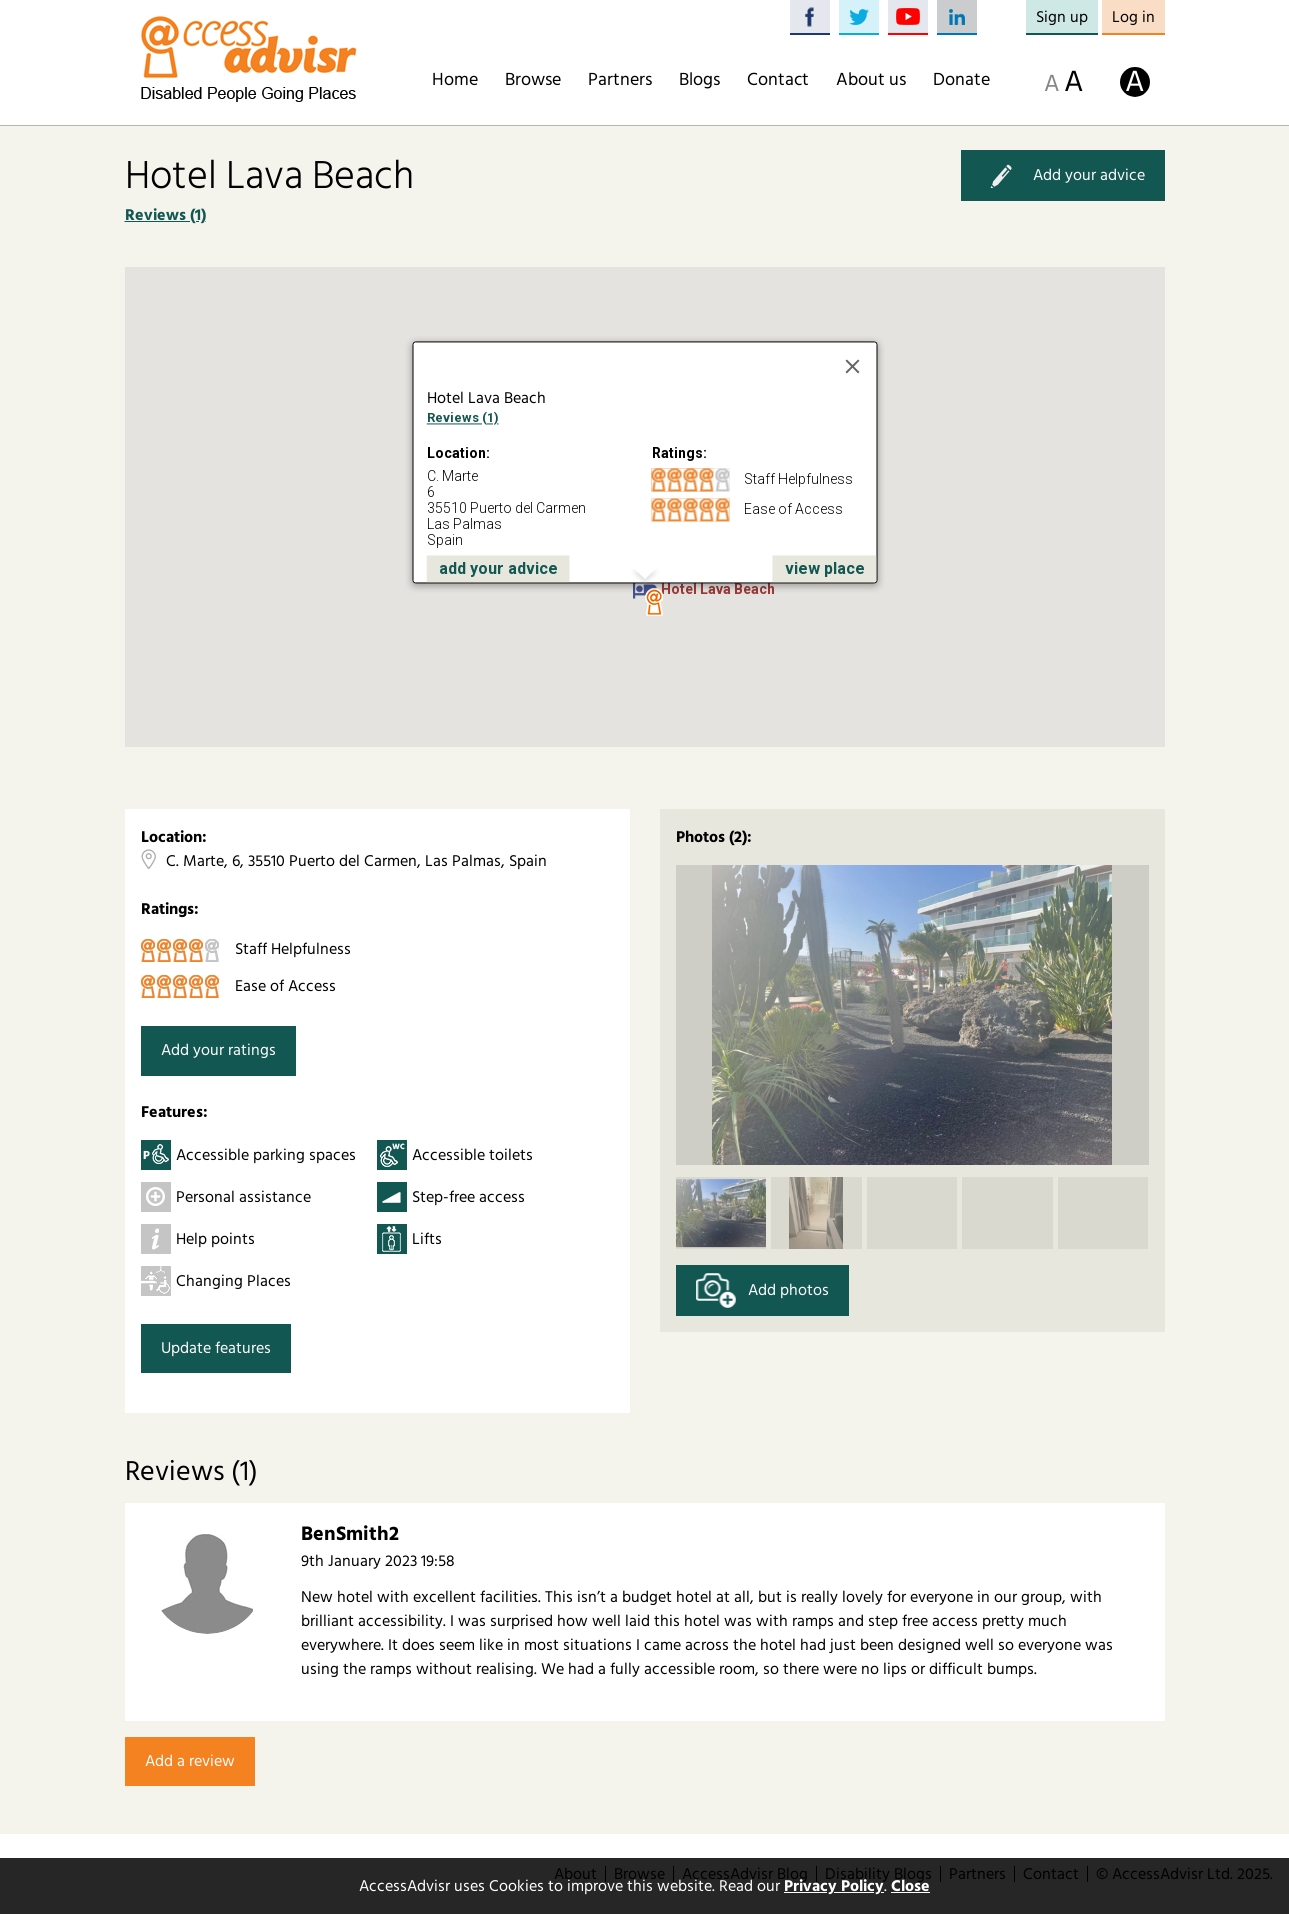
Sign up (1062, 17)
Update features (216, 1348)
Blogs (699, 80)
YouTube (908, 17)
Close (910, 1886)
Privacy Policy (834, 1886)
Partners (620, 80)
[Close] (852, 367)
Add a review (190, 1761)
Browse (533, 80)
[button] (654, 603)
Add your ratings (218, 1050)
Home (455, 80)
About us (871, 80)
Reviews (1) (165, 215)
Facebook (810, 17)
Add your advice (1063, 175)
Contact (778, 80)
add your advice (497, 568)
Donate (961, 80)
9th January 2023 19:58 (378, 1561)
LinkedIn (957, 17)
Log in (1133, 17)
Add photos (762, 1290)
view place (824, 568)
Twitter (859, 17)
